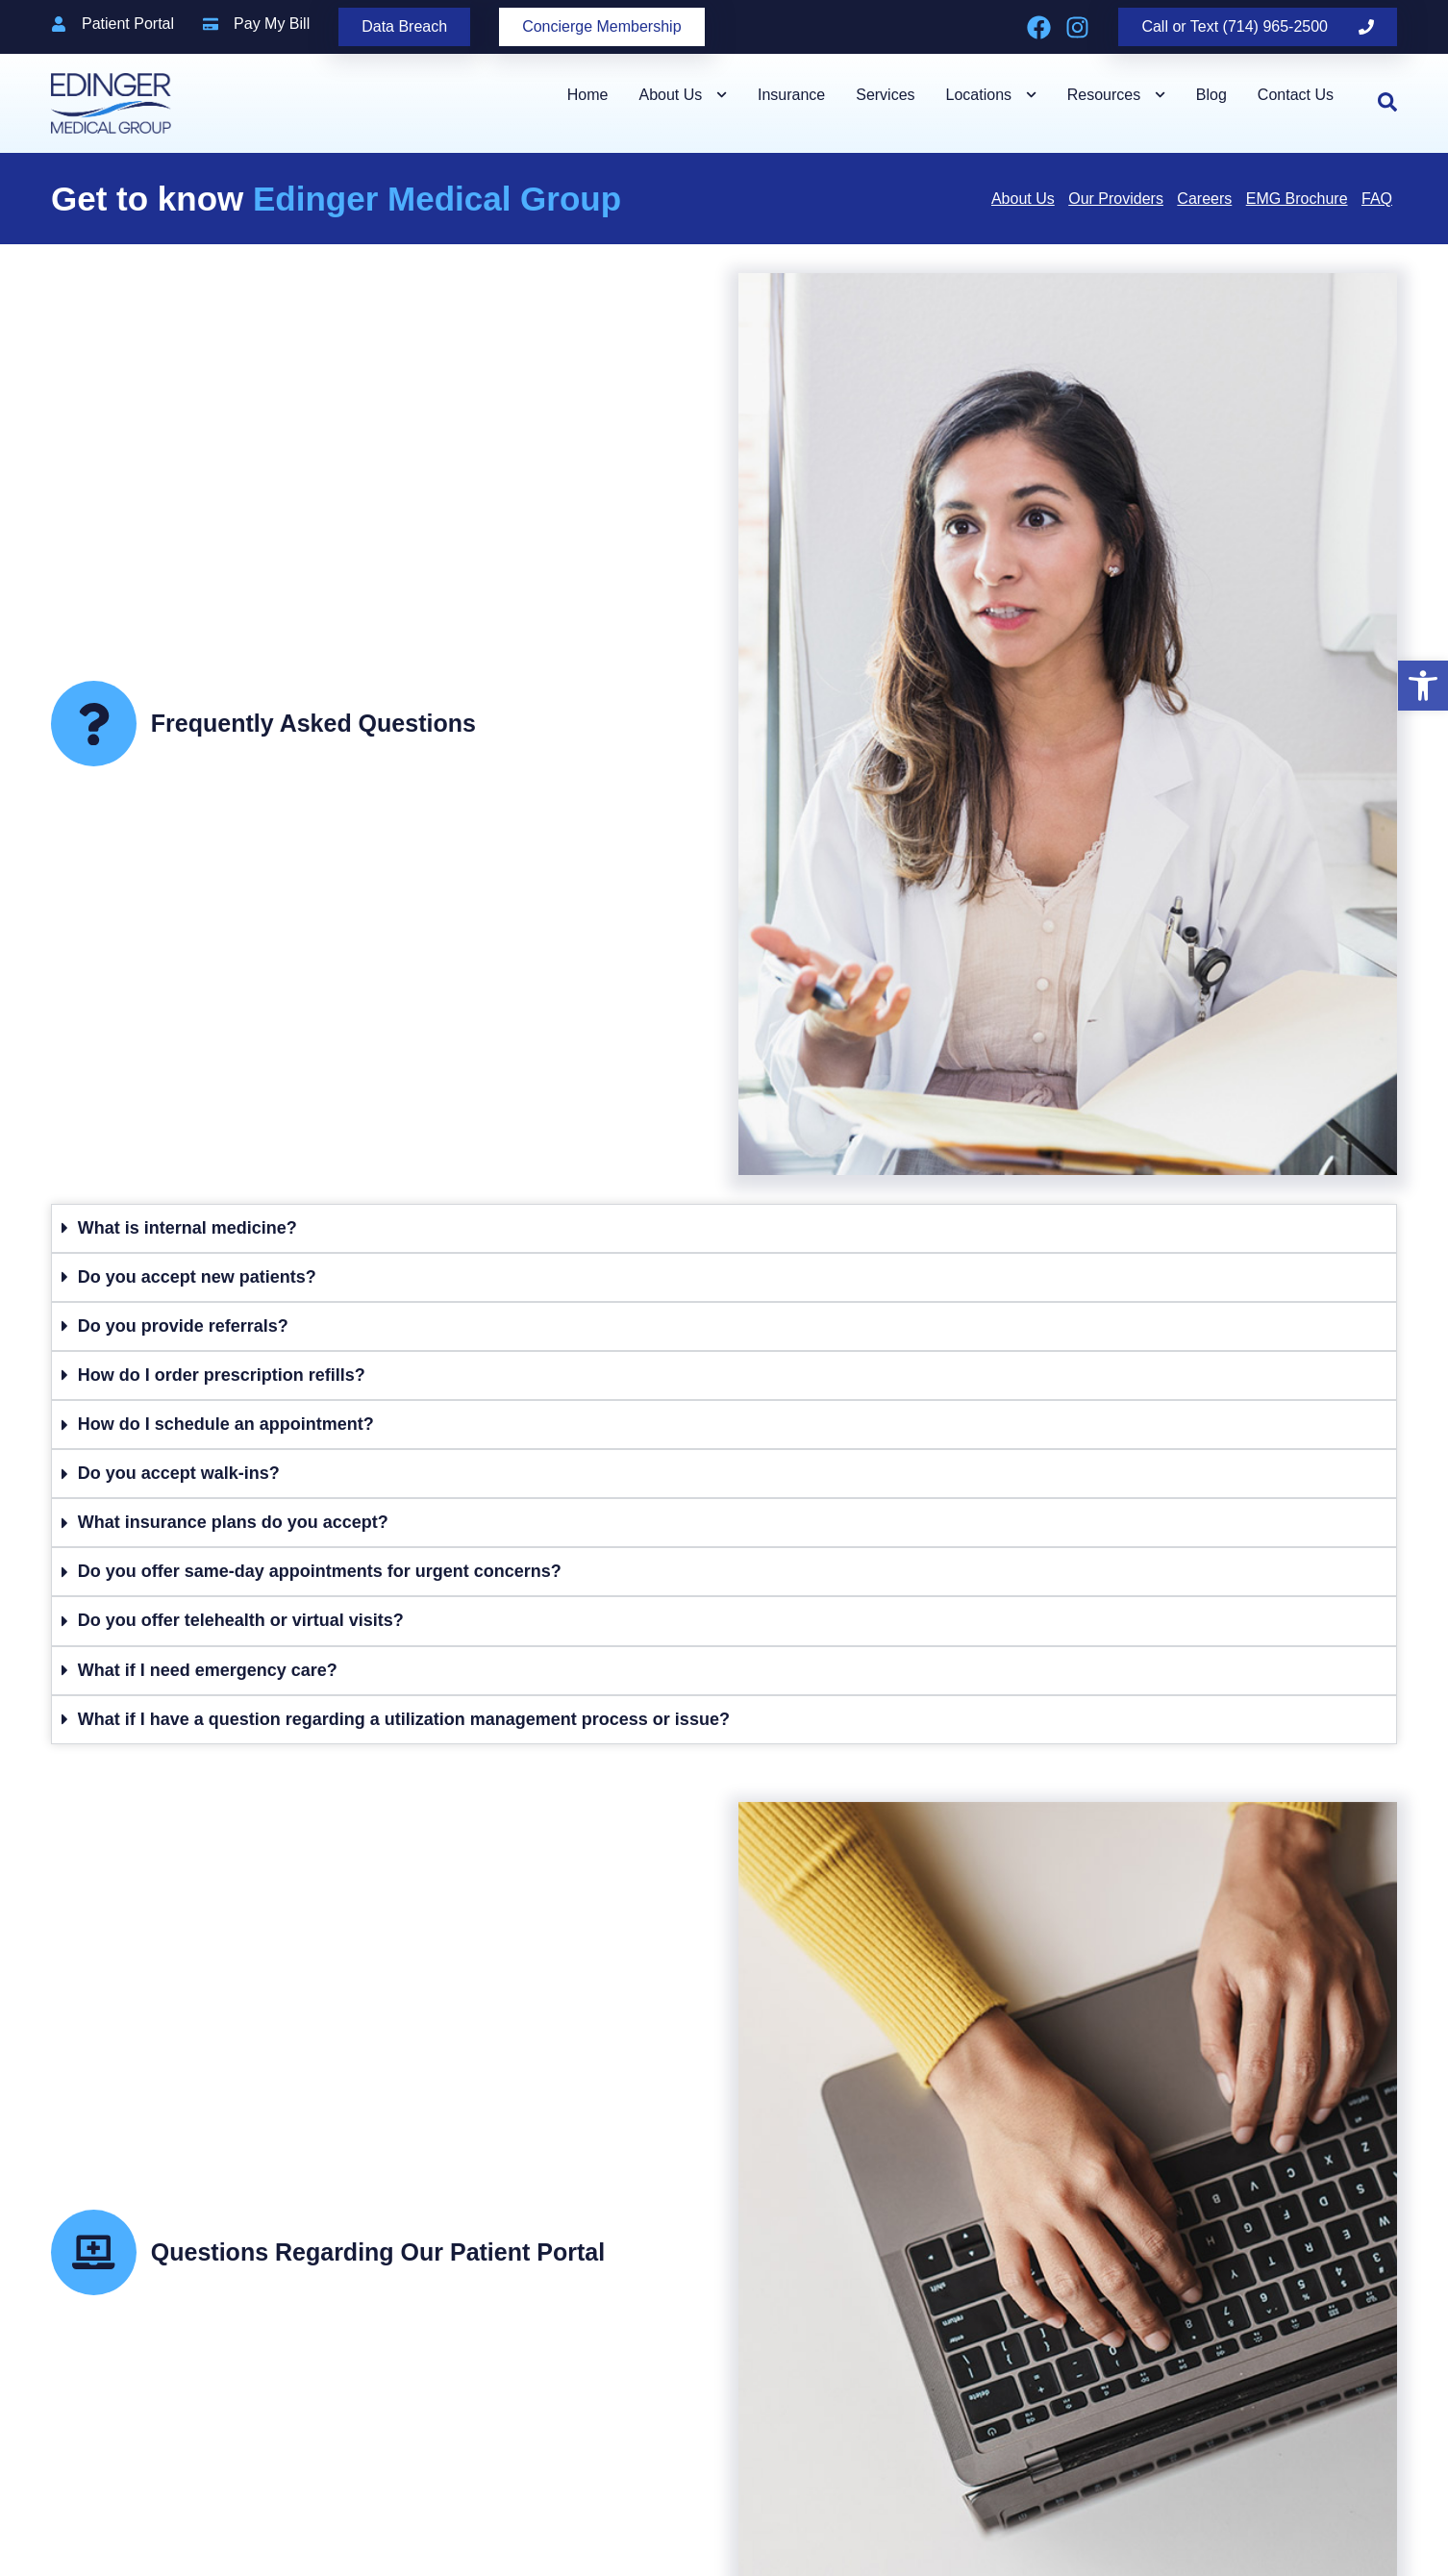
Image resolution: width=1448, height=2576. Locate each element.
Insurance (791, 95)
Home (588, 95)
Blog (1211, 95)
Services (885, 95)
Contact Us (1296, 95)
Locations (991, 95)
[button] (1423, 686)
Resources (1116, 95)
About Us (682, 95)
